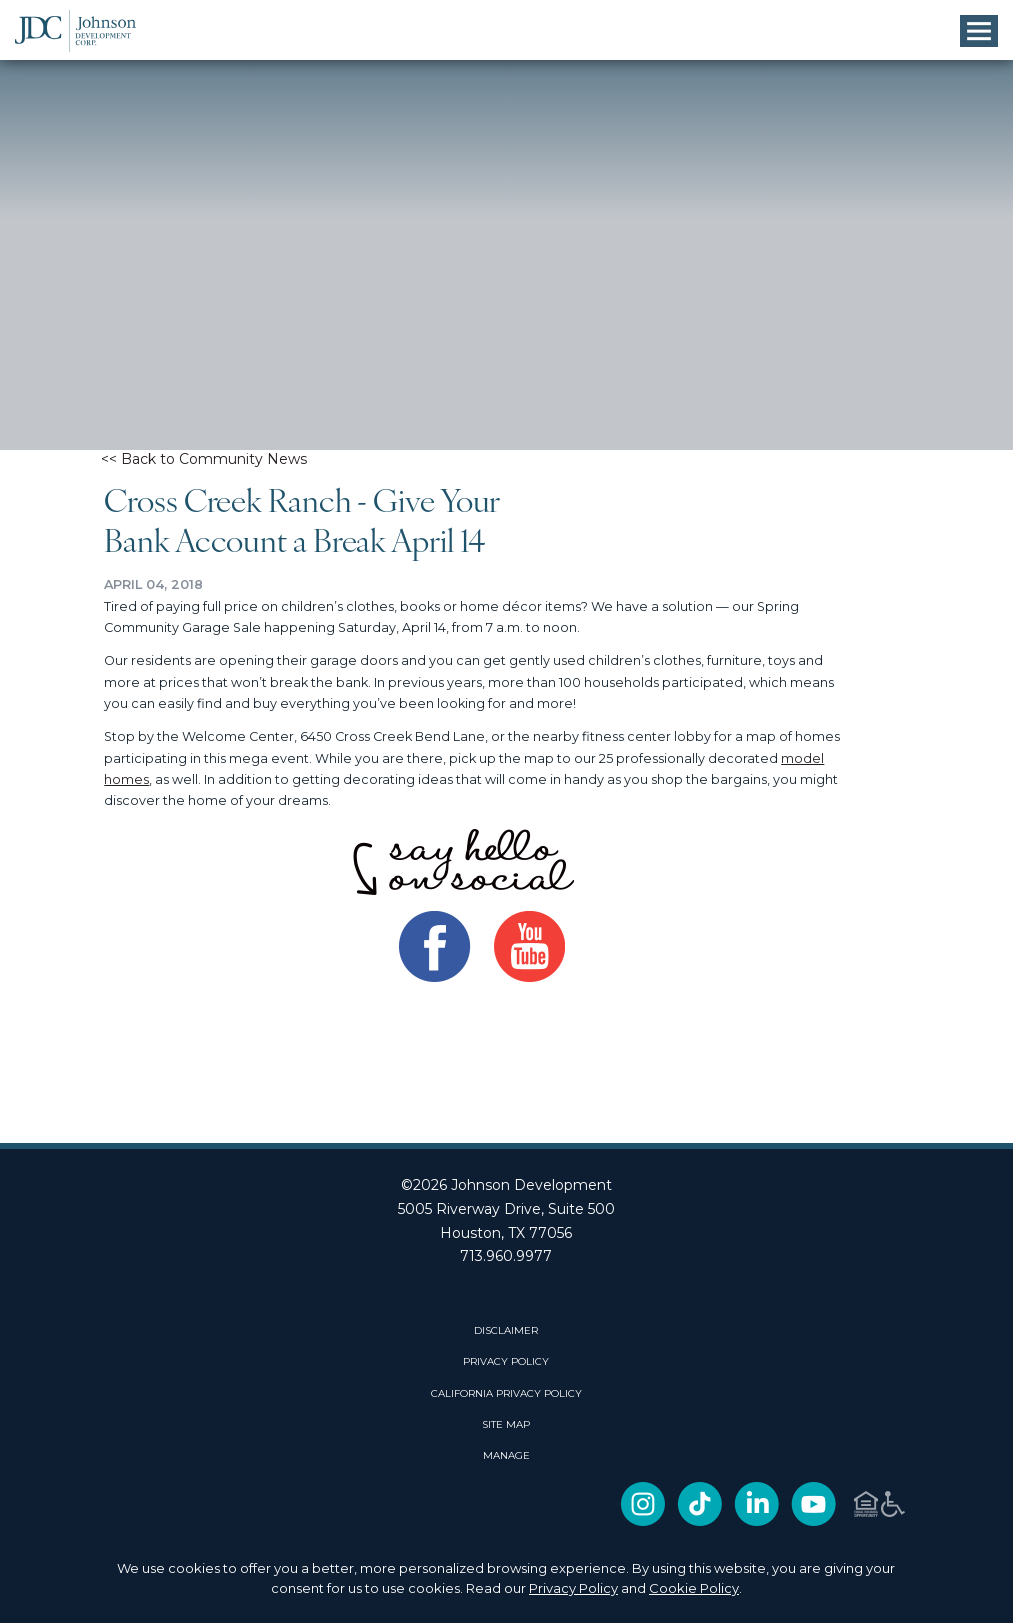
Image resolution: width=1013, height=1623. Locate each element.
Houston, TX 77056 (506, 1233)
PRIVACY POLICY (506, 1362)
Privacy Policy (573, 1588)
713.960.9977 (506, 1256)
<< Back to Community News (204, 459)
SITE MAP (506, 1425)
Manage (506, 1456)
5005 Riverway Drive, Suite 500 (506, 1209)
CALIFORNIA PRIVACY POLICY (506, 1394)
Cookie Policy (694, 1588)
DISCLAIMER (506, 1331)
